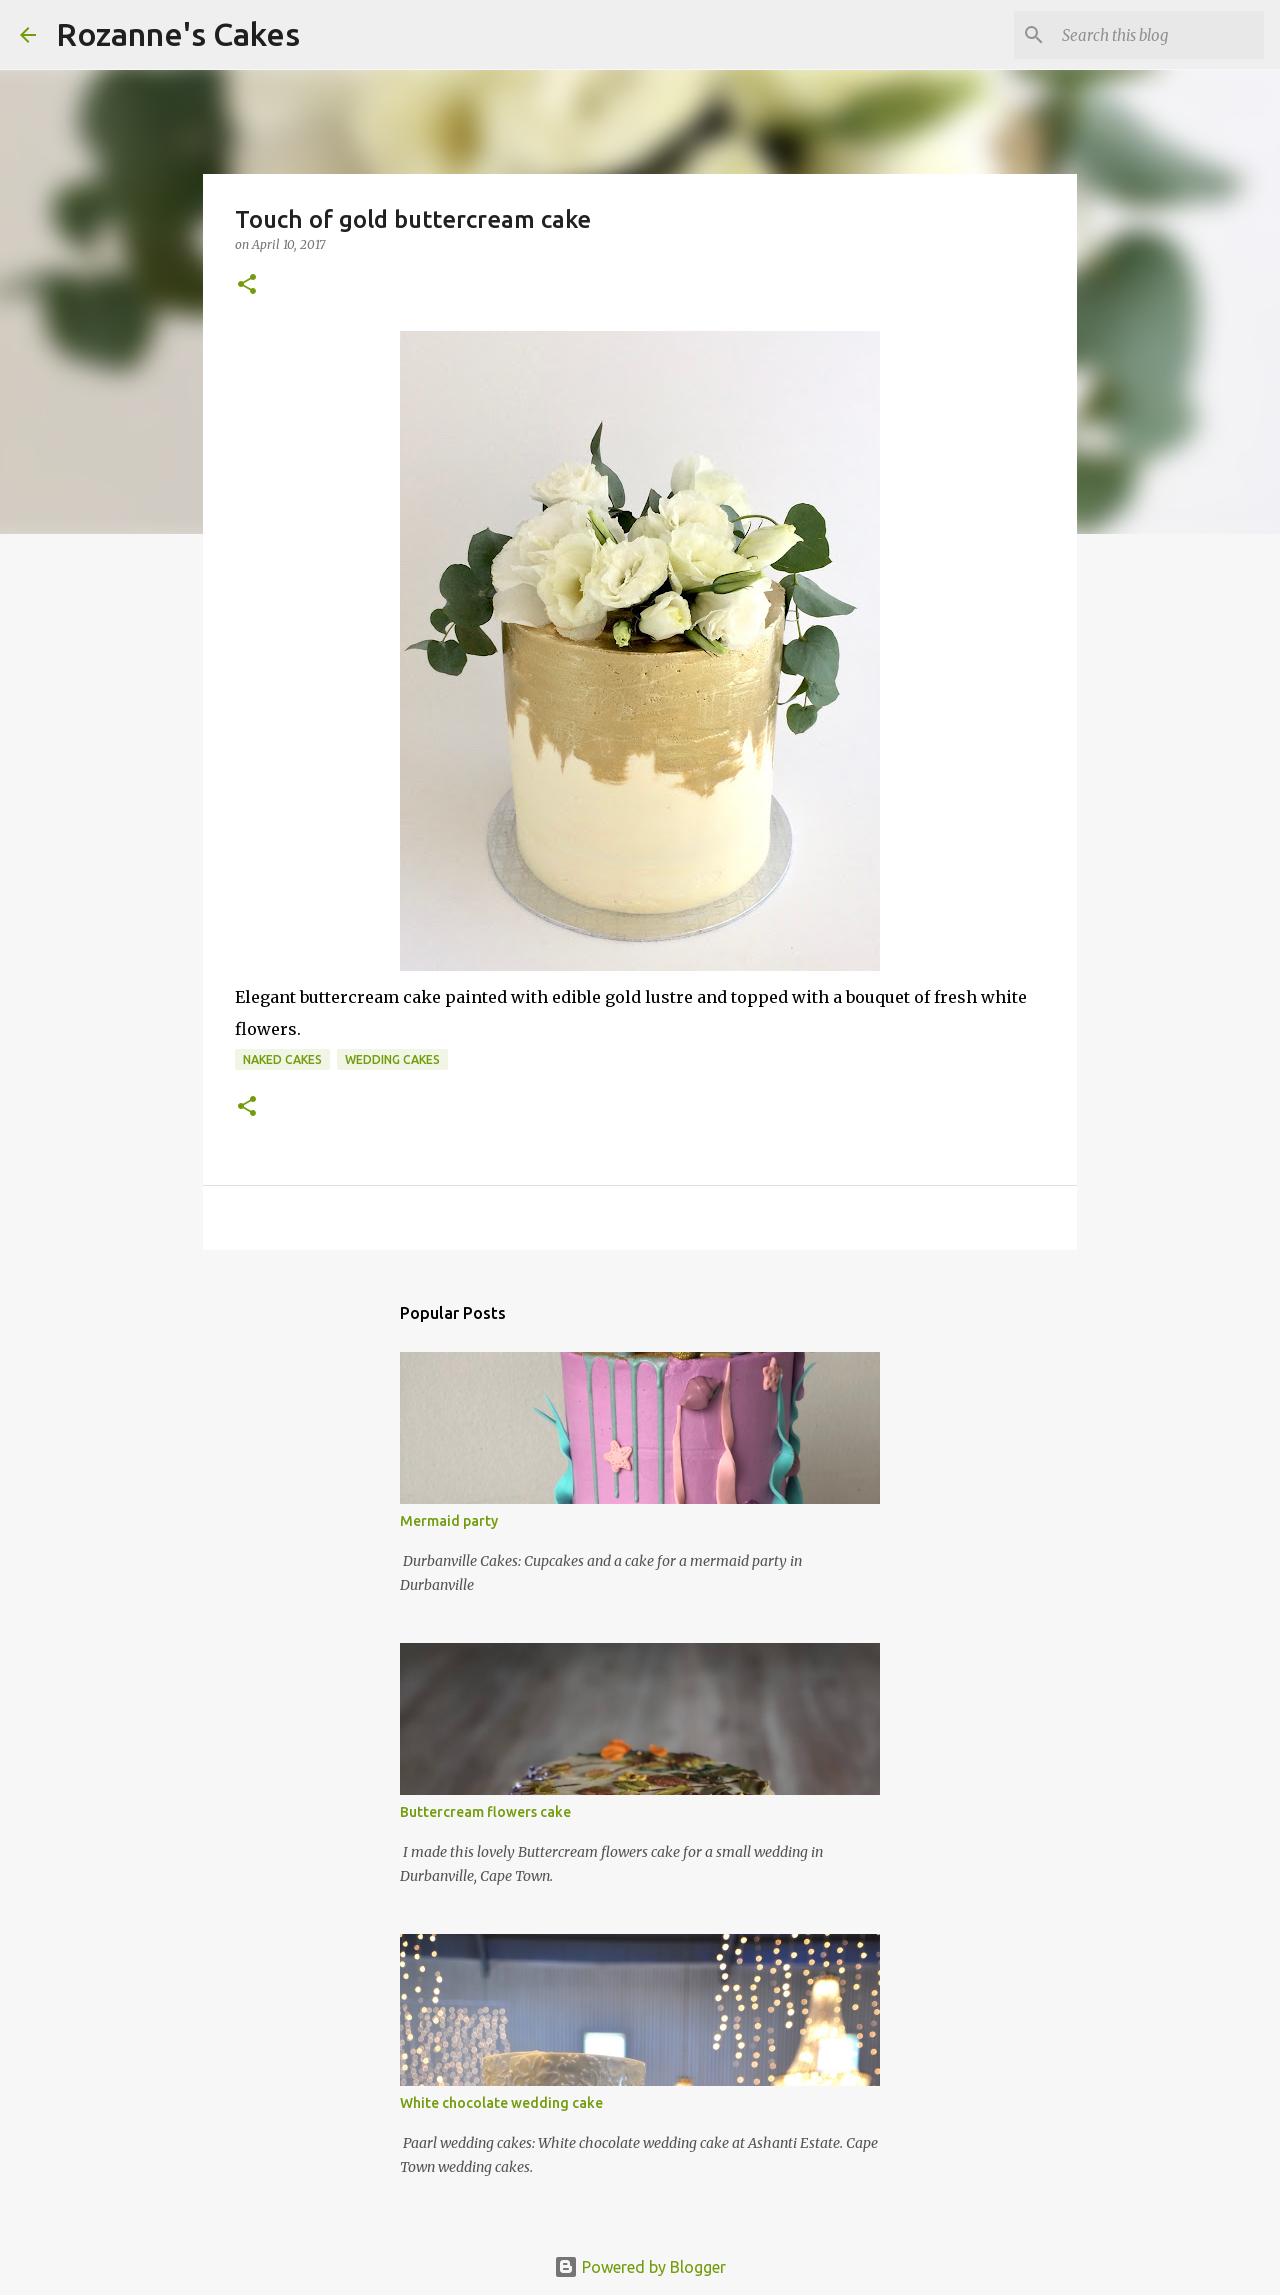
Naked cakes (282, 1059)
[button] (247, 285)
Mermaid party (449, 1521)
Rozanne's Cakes (178, 34)
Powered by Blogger (640, 2267)
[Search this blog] (1159, 35)
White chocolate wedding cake (501, 2103)
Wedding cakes (392, 1059)
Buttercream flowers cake (485, 1812)
